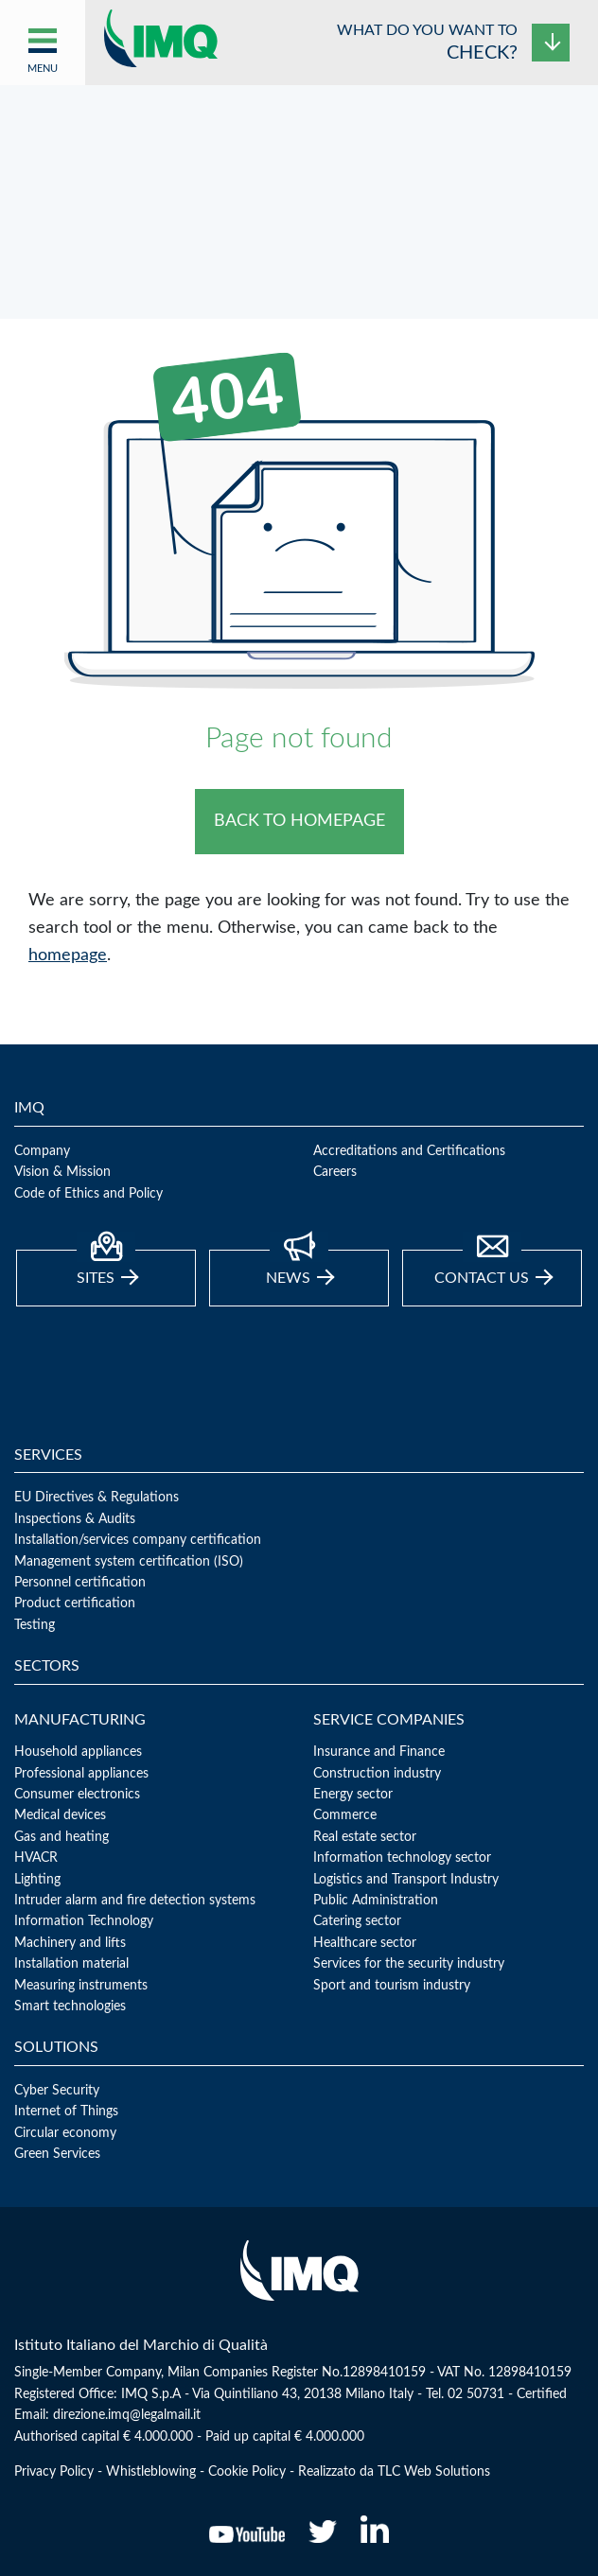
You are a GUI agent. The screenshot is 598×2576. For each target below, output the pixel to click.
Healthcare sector (364, 1943)
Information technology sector (402, 1858)
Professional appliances (81, 1773)
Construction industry (377, 1773)
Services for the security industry (408, 1964)
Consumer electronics (77, 1794)
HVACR (36, 1858)
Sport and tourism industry (391, 1985)
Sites (107, 1268)
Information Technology (83, 1921)
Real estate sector (364, 1837)
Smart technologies (70, 2006)
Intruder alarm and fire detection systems (134, 1900)
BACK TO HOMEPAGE (299, 821)
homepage (67, 955)
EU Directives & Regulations (96, 1497)
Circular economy (65, 2133)
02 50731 (476, 2394)
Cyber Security (56, 2090)
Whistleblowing (151, 2472)
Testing (34, 1625)
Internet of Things (66, 2111)
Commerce (345, 1815)
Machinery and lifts (70, 1943)
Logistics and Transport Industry (406, 1879)
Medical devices (60, 1815)
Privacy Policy (54, 2472)
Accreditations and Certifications (409, 1151)
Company (42, 1151)
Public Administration (375, 1900)
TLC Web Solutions (434, 2472)
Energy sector (353, 1794)
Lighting (37, 1879)
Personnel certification (80, 1582)
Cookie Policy (247, 2472)
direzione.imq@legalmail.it (127, 2415)
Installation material (71, 1964)
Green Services (57, 2154)
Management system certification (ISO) (128, 1561)
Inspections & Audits (74, 1519)
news (300, 1268)
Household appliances (78, 1752)
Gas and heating (61, 1837)
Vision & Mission (62, 1172)
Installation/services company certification (137, 1540)
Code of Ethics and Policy (88, 1193)
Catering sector (357, 1921)
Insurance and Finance (379, 1752)
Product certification (74, 1603)
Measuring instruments (81, 1985)
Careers (335, 1172)
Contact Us (493, 1268)
